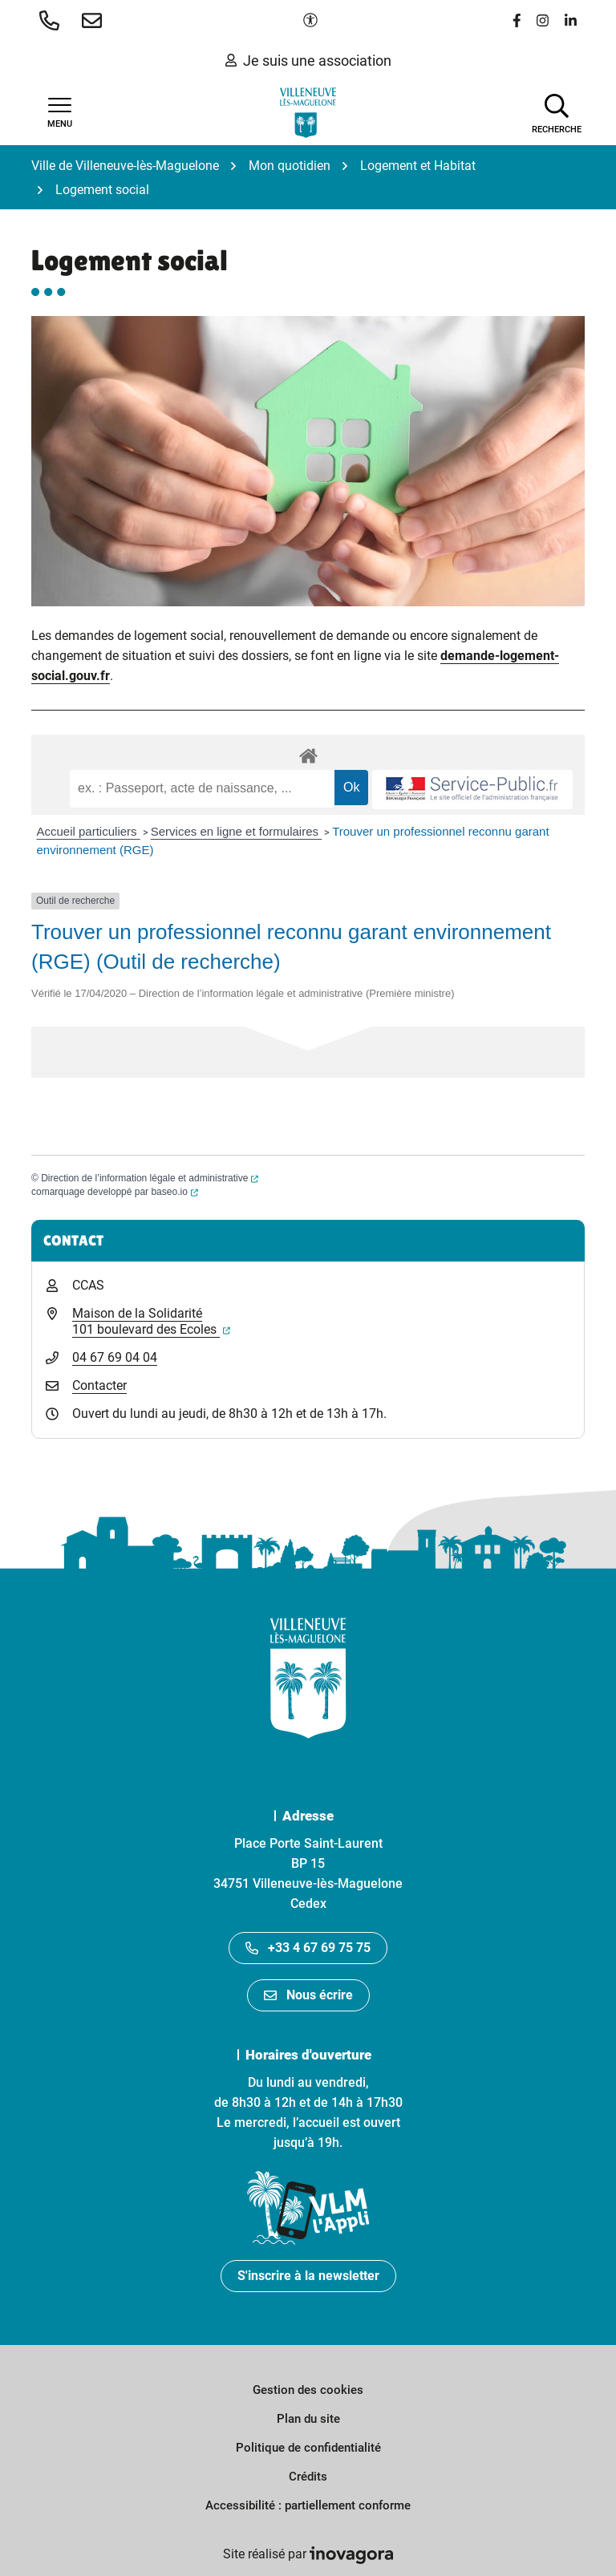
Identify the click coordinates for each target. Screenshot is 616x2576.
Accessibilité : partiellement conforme (308, 2505)
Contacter (99, 1385)
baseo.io (174, 1191)
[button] (52, 20)
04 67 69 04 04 (114, 1357)
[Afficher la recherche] (557, 112)
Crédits (308, 2476)
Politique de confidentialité (308, 2447)
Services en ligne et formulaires (236, 831)
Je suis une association (308, 60)
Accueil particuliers (88, 831)
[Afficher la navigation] (59, 113)
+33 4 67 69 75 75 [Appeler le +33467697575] (308, 1947)
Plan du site (308, 2419)
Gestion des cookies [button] (308, 2390)
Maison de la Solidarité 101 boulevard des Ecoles (151, 1321)
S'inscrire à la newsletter (308, 2275)
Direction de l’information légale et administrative (149, 1178)
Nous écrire (308, 1995)
